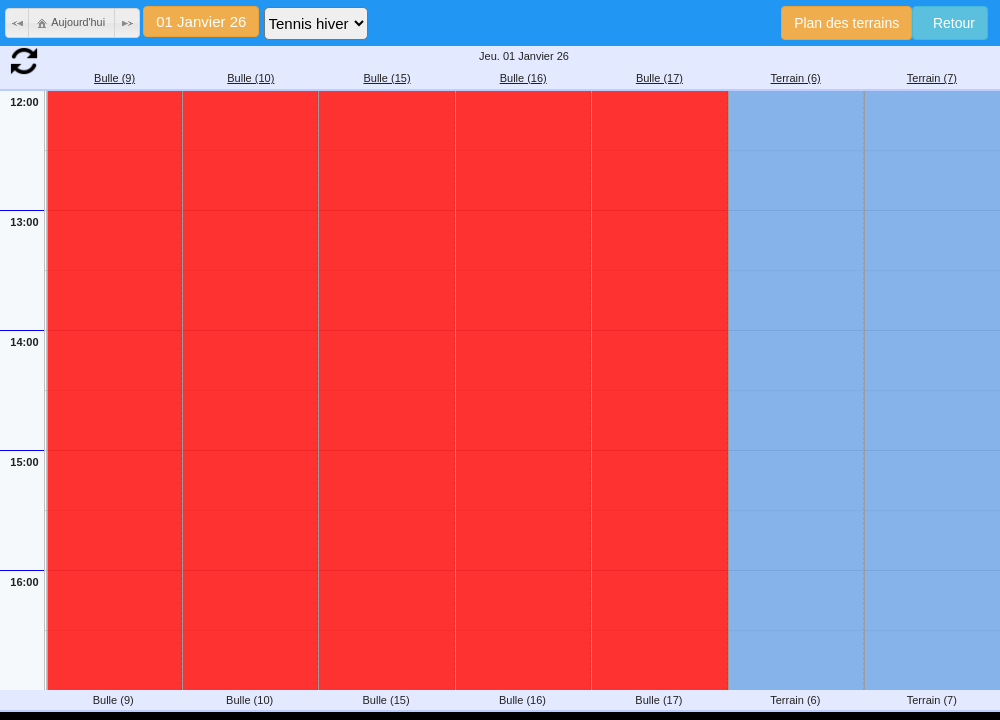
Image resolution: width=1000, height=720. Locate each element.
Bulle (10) (250, 78)
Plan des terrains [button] (846, 23)
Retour (950, 23)
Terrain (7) (932, 78)
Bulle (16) (523, 78)
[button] (18, 23)
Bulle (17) (659, 78)
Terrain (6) (796, 78)
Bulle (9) (114, 78)
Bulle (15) (386, 78)
